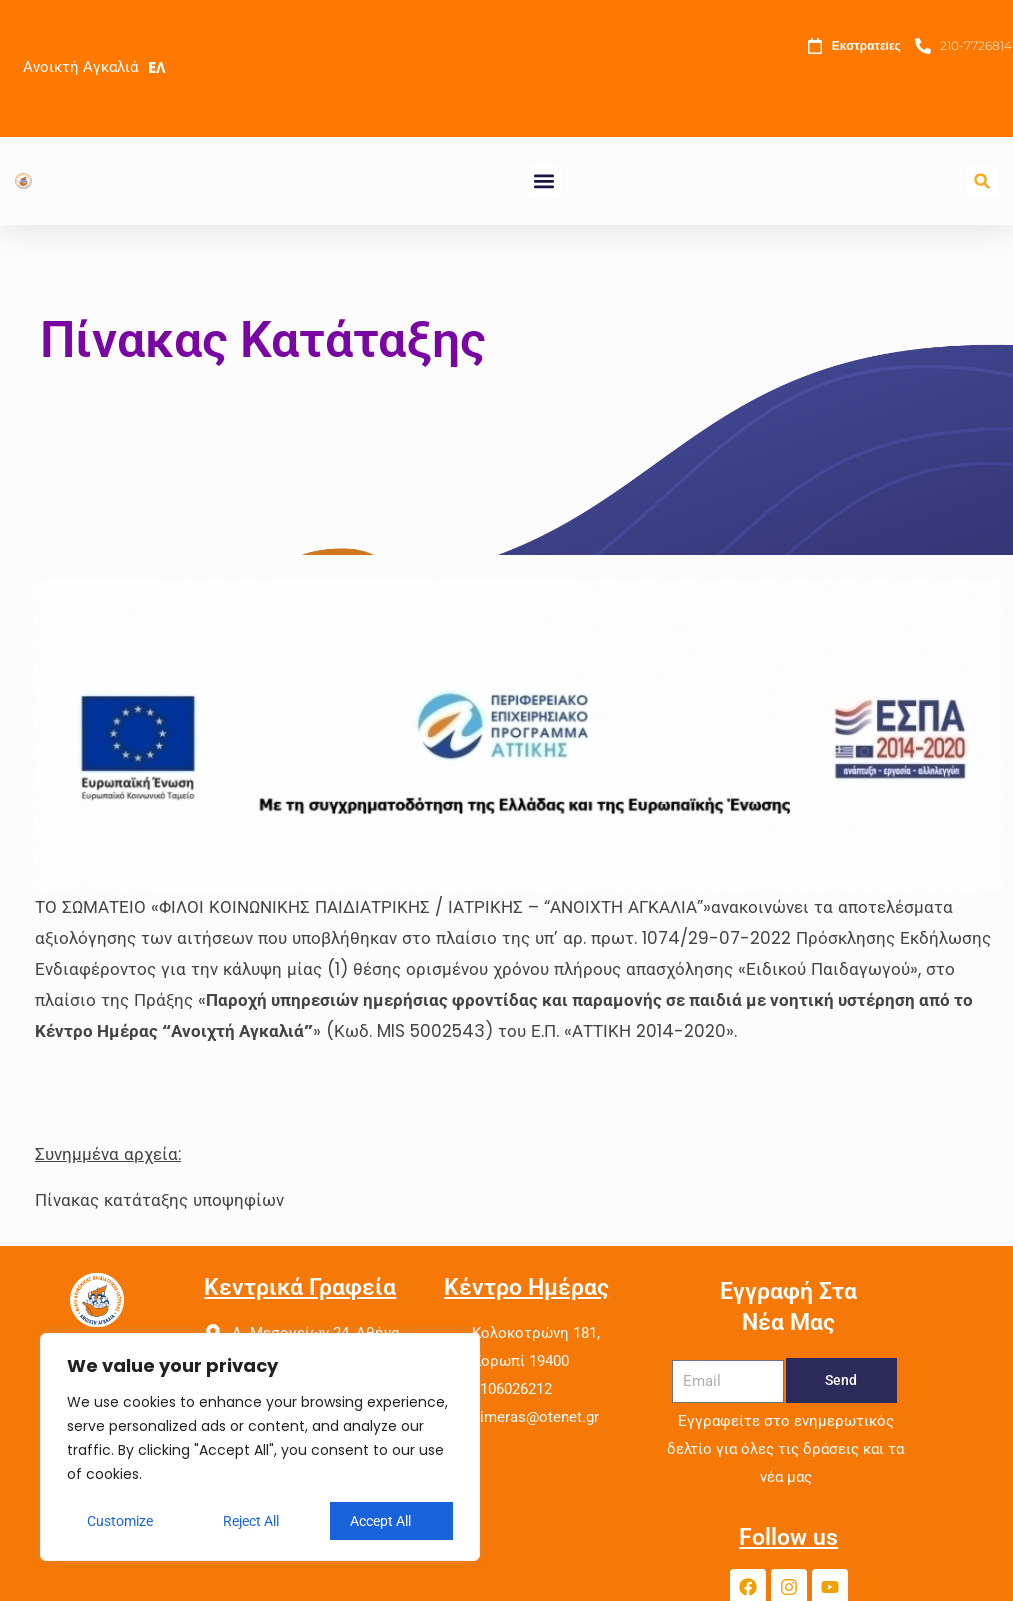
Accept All (380, 1521)
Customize (120, 1521)
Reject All (251, 1521)
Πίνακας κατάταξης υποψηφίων (159, 1200)
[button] (544, 181)
